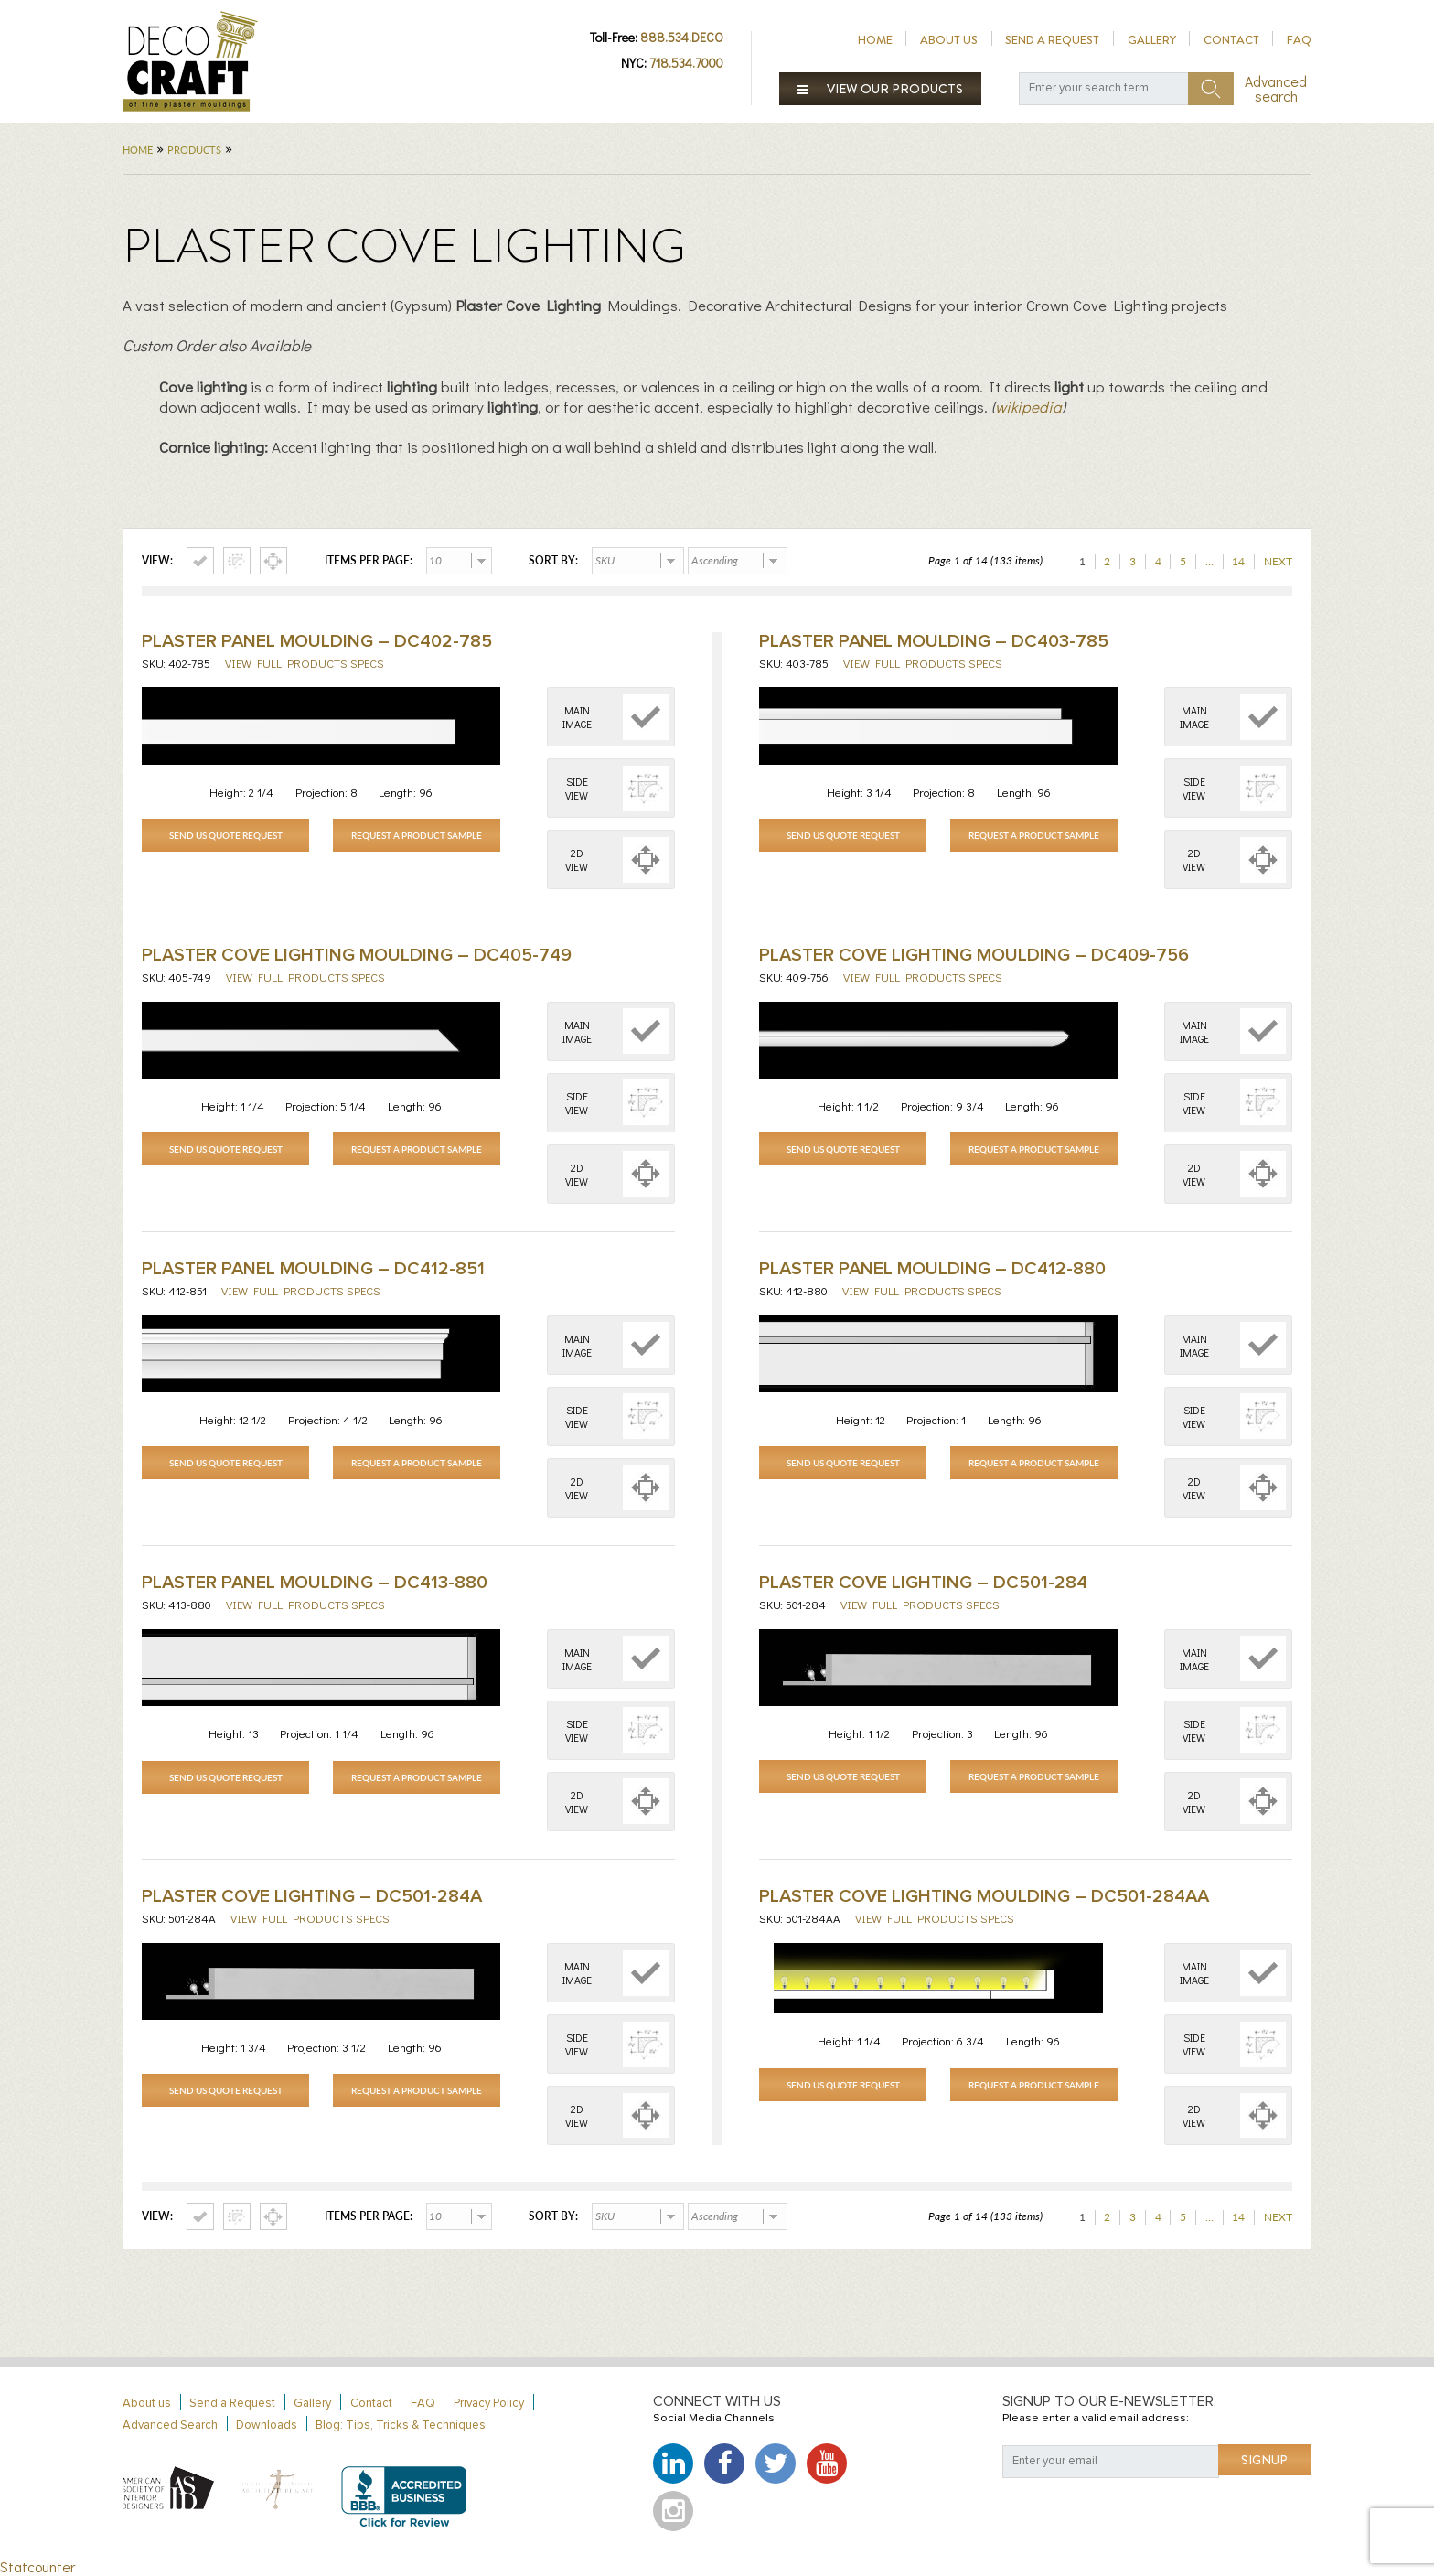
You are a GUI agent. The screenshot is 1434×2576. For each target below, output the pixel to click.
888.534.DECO (681, 37)
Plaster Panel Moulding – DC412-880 (932, 1269)
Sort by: (553, 560)
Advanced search (1276, 88)
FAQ (1299, 39)
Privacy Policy (489, 2404)
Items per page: (368, 560)
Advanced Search (170, 2425)
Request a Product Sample (416, 835)
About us (949, 39)
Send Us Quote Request (226, 835)
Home (875, 39)
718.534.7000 (686, 62)
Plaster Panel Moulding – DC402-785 (317, 641)
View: (157, 560)
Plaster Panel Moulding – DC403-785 (933, 641)
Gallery (1152, 39)
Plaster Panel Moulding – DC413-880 (314, 1582)
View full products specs (304, 663)
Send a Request (1052, 39)
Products (194, 150)
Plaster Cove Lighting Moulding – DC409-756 (974, 955)
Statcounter (37, 2566)
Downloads (266, 2425)
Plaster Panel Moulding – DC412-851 (313, 1269)
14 (1238, 561)
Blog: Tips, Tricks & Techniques (401, 2425)
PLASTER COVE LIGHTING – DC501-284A (312, 1896)
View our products (880, 89)
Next (1278, 561)
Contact (1231, 39)
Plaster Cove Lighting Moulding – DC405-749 (357, 955)
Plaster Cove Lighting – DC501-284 (923, 1582)
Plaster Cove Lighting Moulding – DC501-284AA (984, 1896)
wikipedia (1028, 406)
